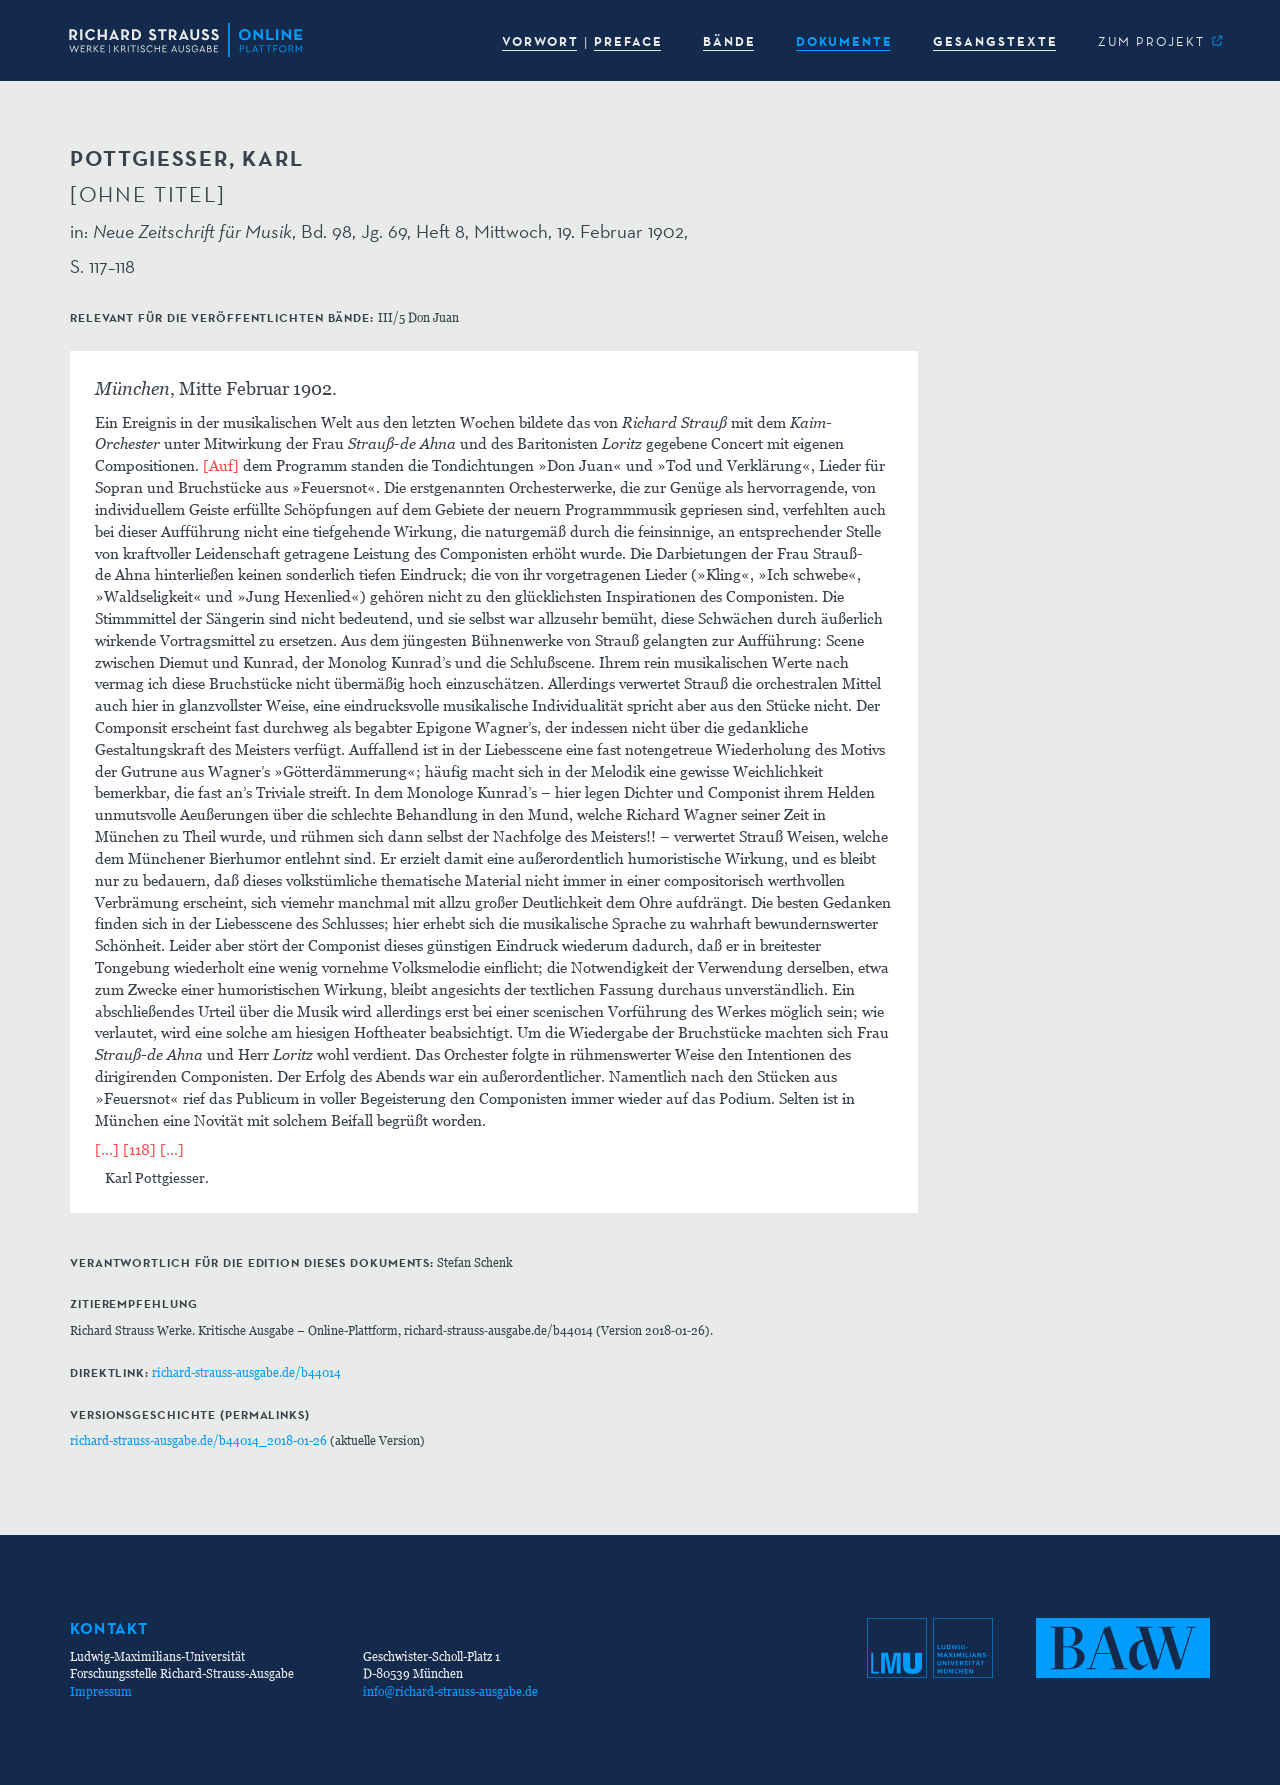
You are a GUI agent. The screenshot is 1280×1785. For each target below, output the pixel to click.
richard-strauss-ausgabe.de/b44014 (246, 1372)
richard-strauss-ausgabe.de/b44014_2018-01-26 (198, 1440)
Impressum (101, 1691)
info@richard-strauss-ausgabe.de (450, 1691)
